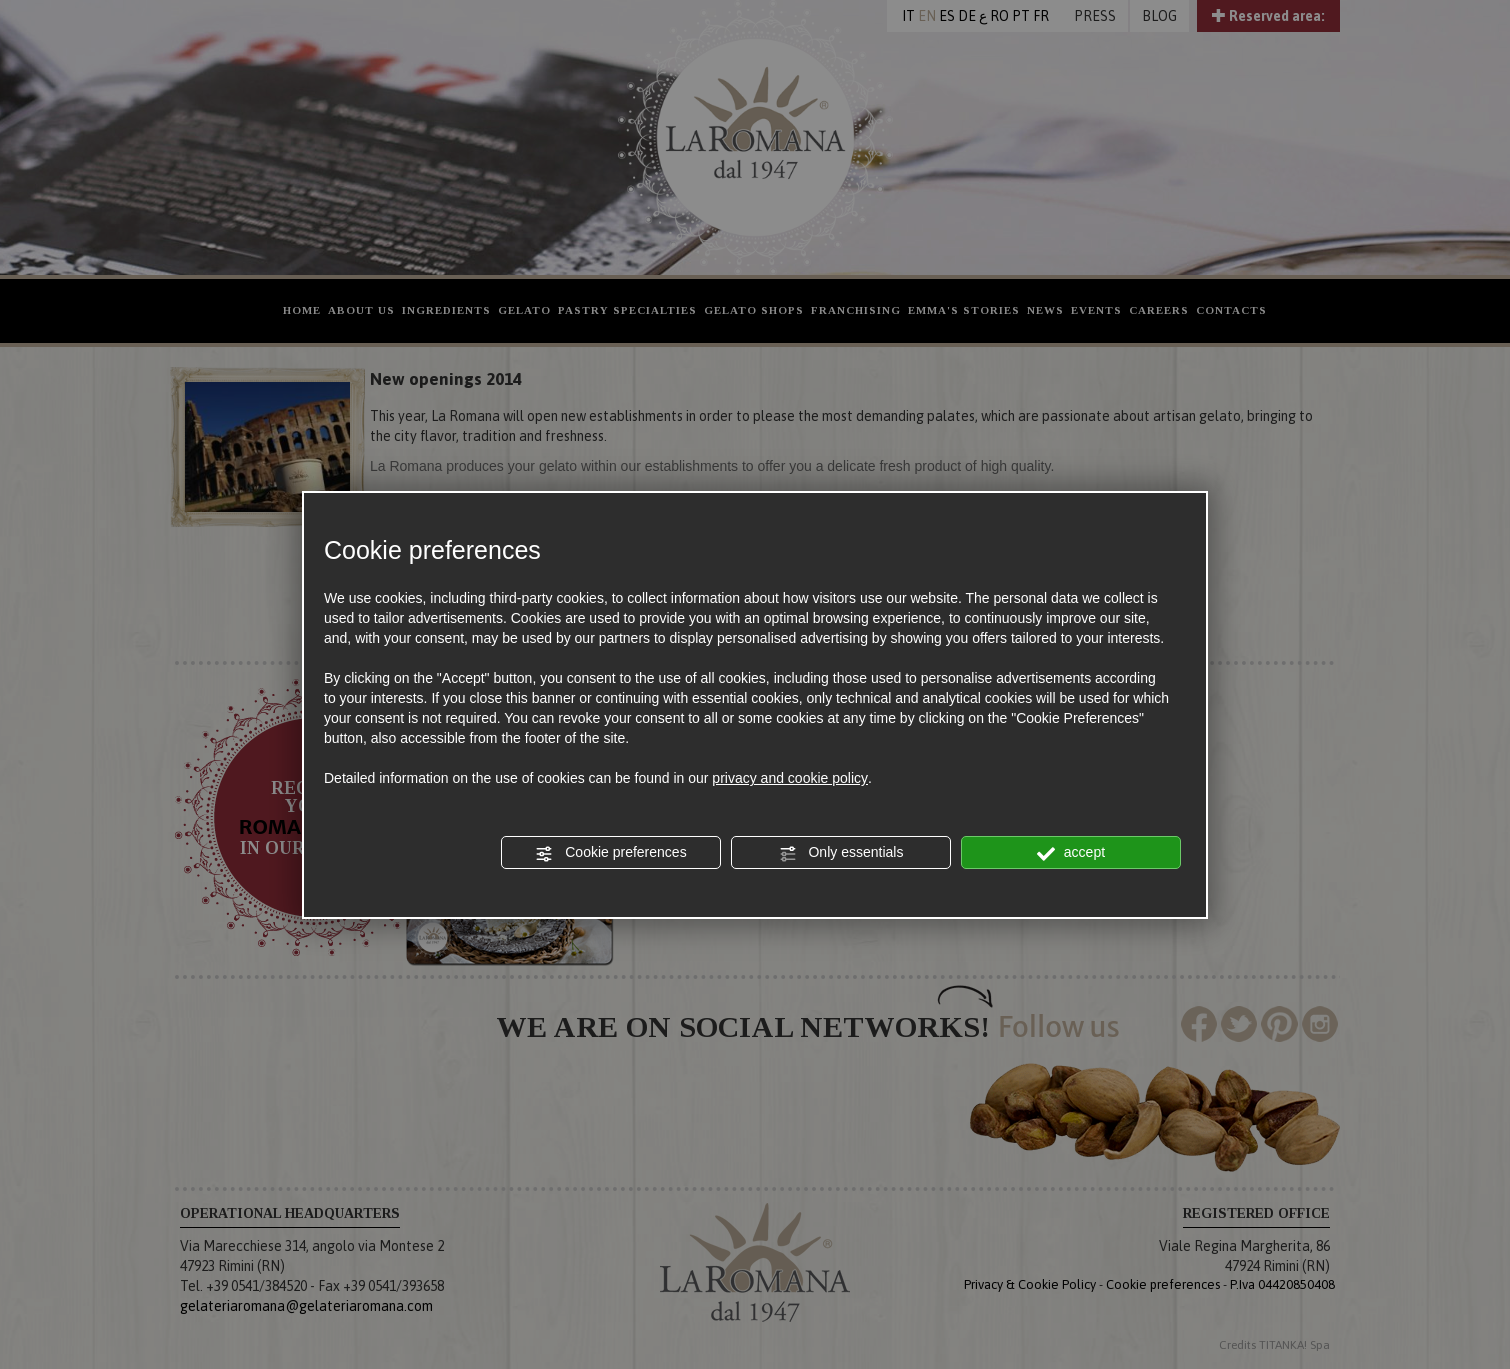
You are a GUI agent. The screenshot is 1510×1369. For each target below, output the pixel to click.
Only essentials (841, 853)
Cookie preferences (610, 853)
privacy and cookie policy (790, 778)
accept (1071, 853)
